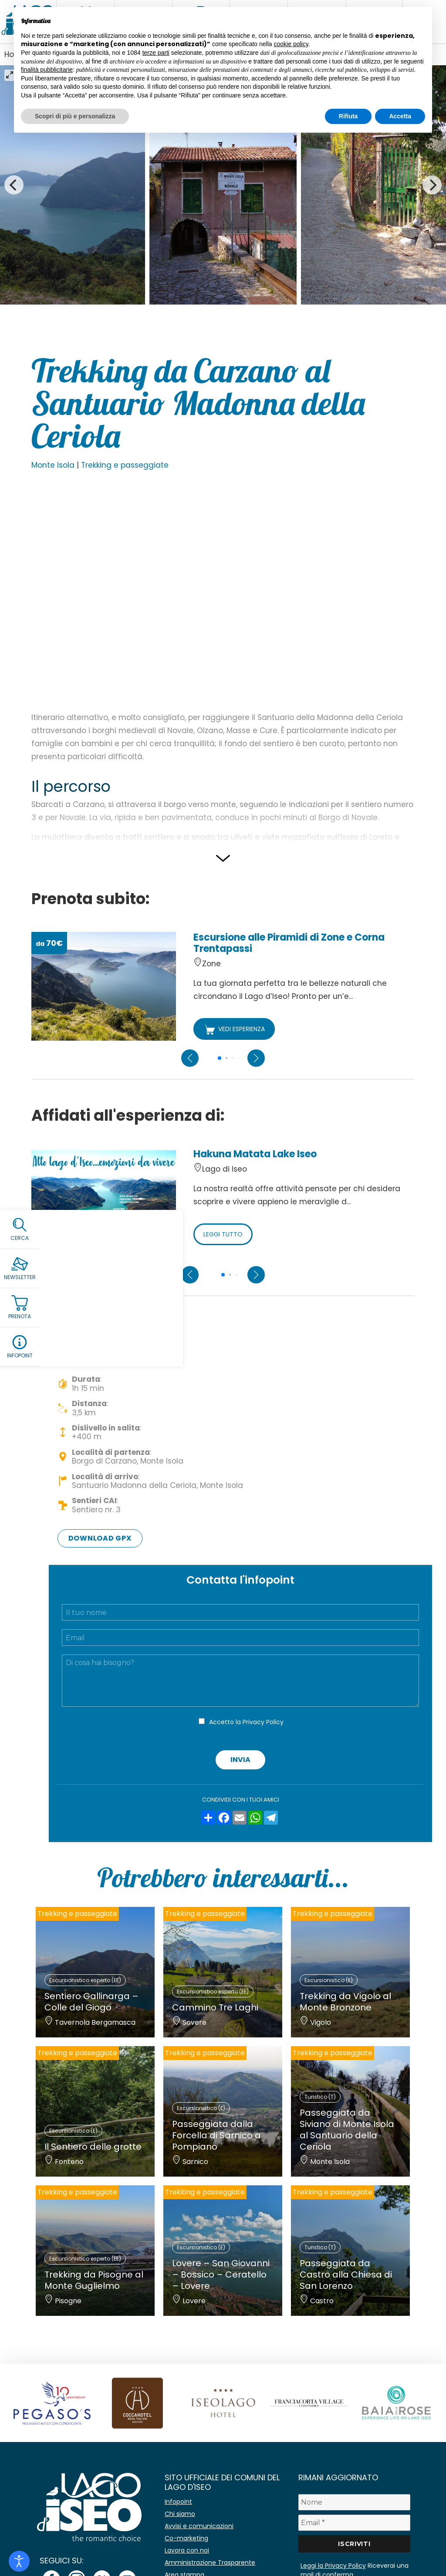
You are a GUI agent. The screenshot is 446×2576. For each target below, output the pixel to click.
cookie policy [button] (291, 43)
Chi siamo (180, 2513)
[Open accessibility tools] (19, 2561)
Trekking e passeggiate (125, 465)
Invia (240, 1760)
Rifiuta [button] (348, 116)
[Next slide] (256, 1058)
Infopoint (178, 2501)
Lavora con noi (187, 2550)
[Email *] (354, 2523)
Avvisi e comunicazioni (199, 2526)
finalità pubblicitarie (47, 69)
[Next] (432, 184)
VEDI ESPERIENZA (234, 1029)
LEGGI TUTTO (223, 1234)
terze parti (155, 52)
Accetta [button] (400, 116)
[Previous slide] (190, 1058)
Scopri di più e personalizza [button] (75, 116)
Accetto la (246, 1722)
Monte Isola (52, 465)
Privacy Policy (263, 1722)
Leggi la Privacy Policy (333, 2565)
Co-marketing (186, 2538)
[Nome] (354, 2502)
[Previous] (14, 184)
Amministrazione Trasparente (210, 2562)
